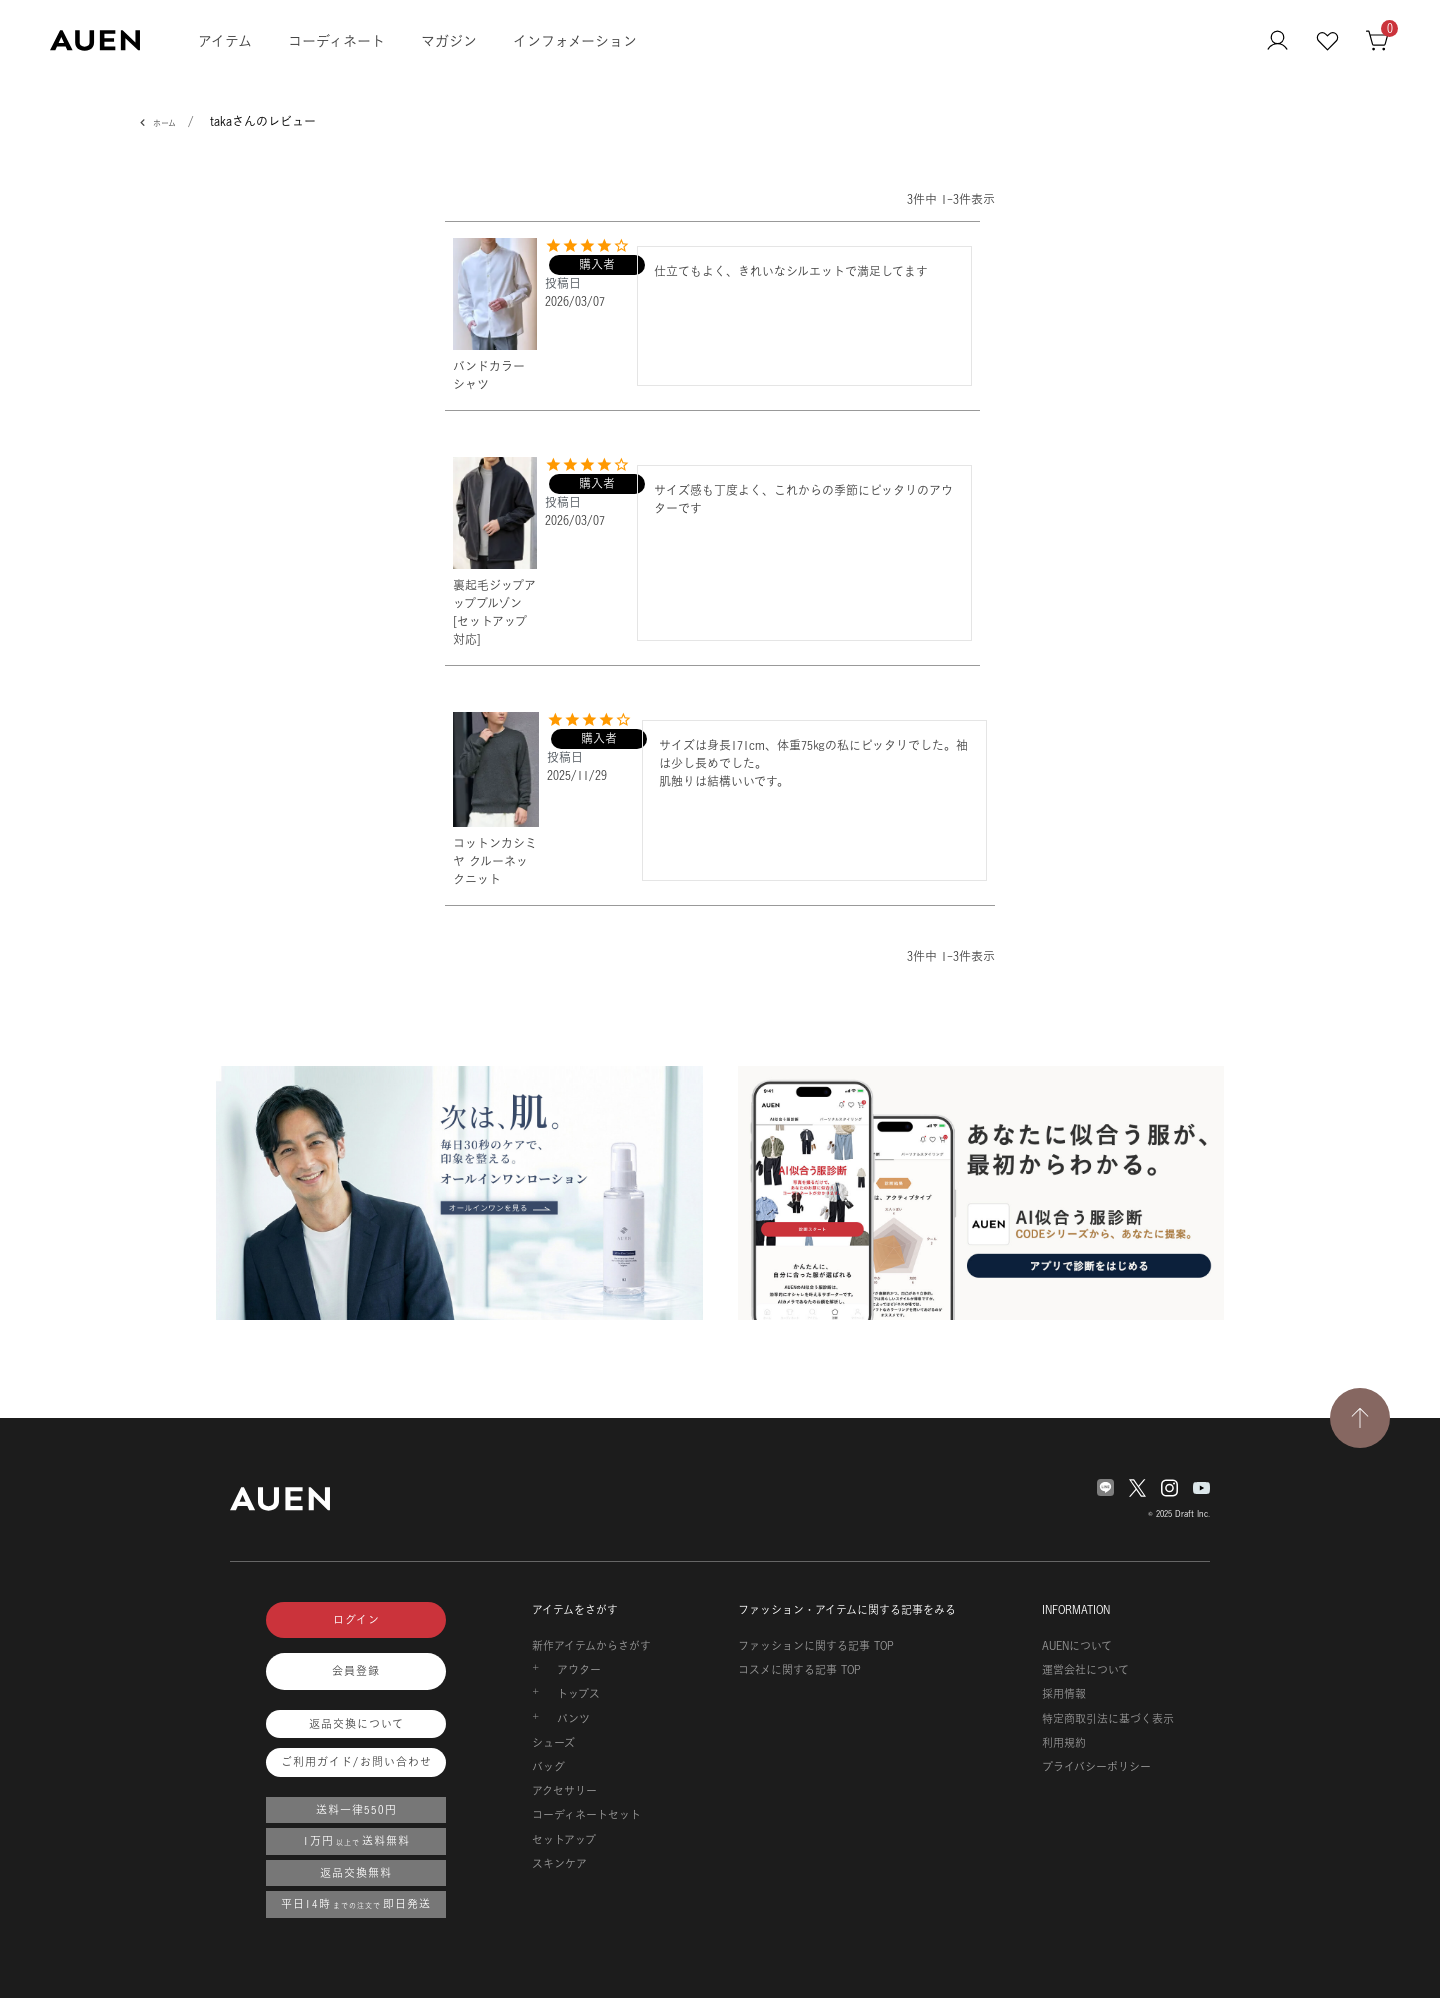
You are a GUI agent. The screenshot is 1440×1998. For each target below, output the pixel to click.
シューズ (553, 1743)
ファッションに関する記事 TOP (816, 1646)
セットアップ (564, 1840)
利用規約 (1064, 1743)
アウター (579, 1670)
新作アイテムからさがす (591, 1646)
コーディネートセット (586, 1815)
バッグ (548, 1767)
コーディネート (336, 40)
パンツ (573, 1719)
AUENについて (1077, 1646)
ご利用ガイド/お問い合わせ (356, 1762)
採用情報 (1064, 1694)
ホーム (164, 123)
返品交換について (356, 1724)
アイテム (225, 40)
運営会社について (1085, 1670)
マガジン (449, 40)
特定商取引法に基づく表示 (1108, 1719)
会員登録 (356, 1671)
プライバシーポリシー (1096, 1767)
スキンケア (559, 1864)
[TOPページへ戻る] (1360, 1418)
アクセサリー (564, 1791)
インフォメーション (575, 40)
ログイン (356, 1620)
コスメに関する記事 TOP (799, 1670)
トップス (578, 1694)
